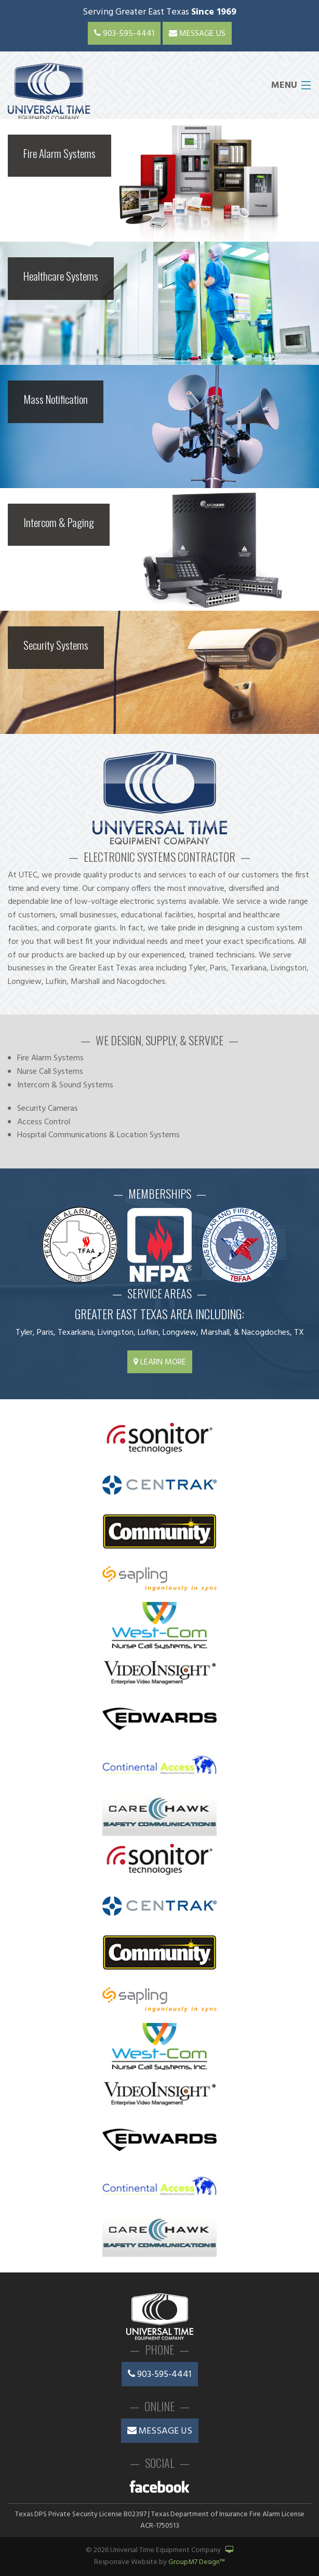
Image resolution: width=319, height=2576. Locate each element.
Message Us (197, 34)
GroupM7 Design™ (196, 2562)
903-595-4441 (124, 34)
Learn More (160, 1362)
